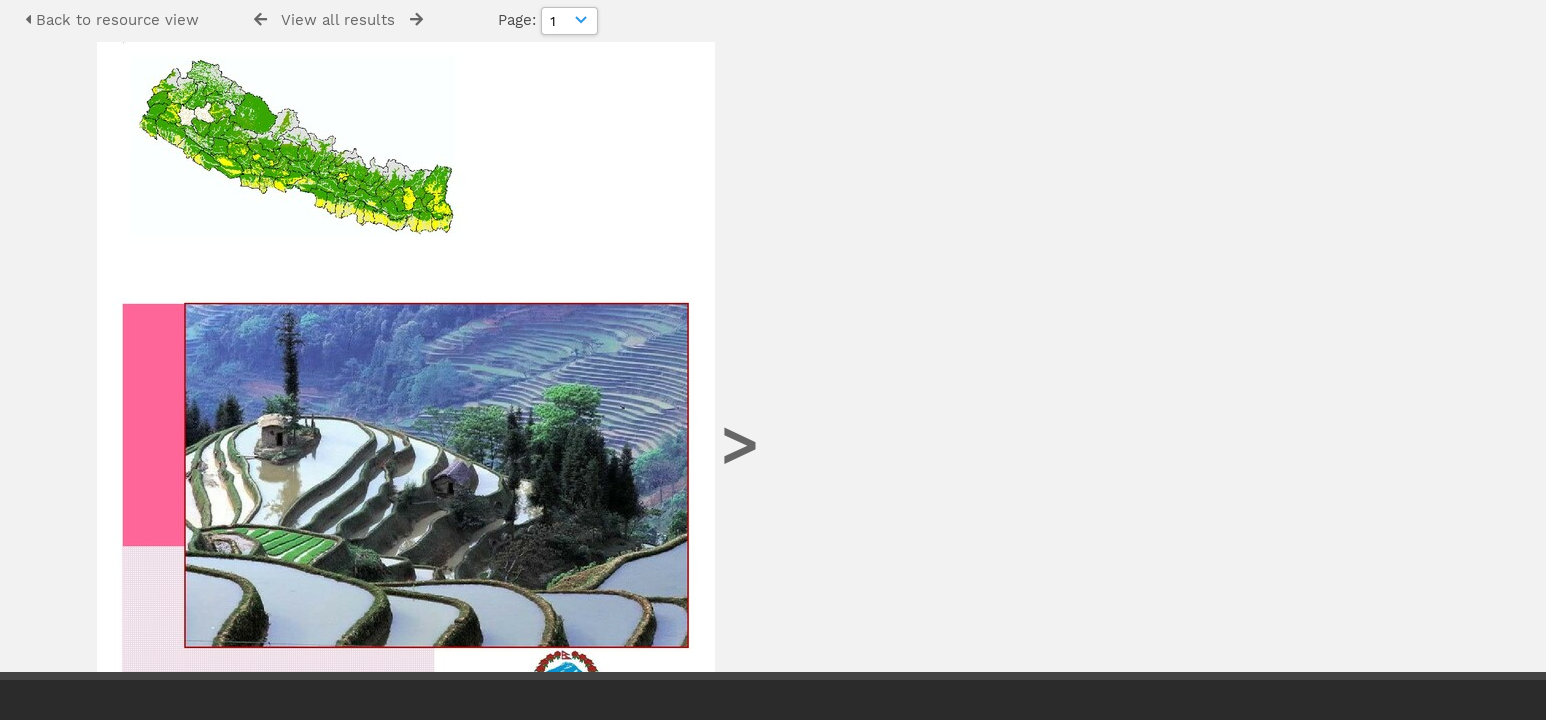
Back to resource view (112, 20)
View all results (338, 20)
